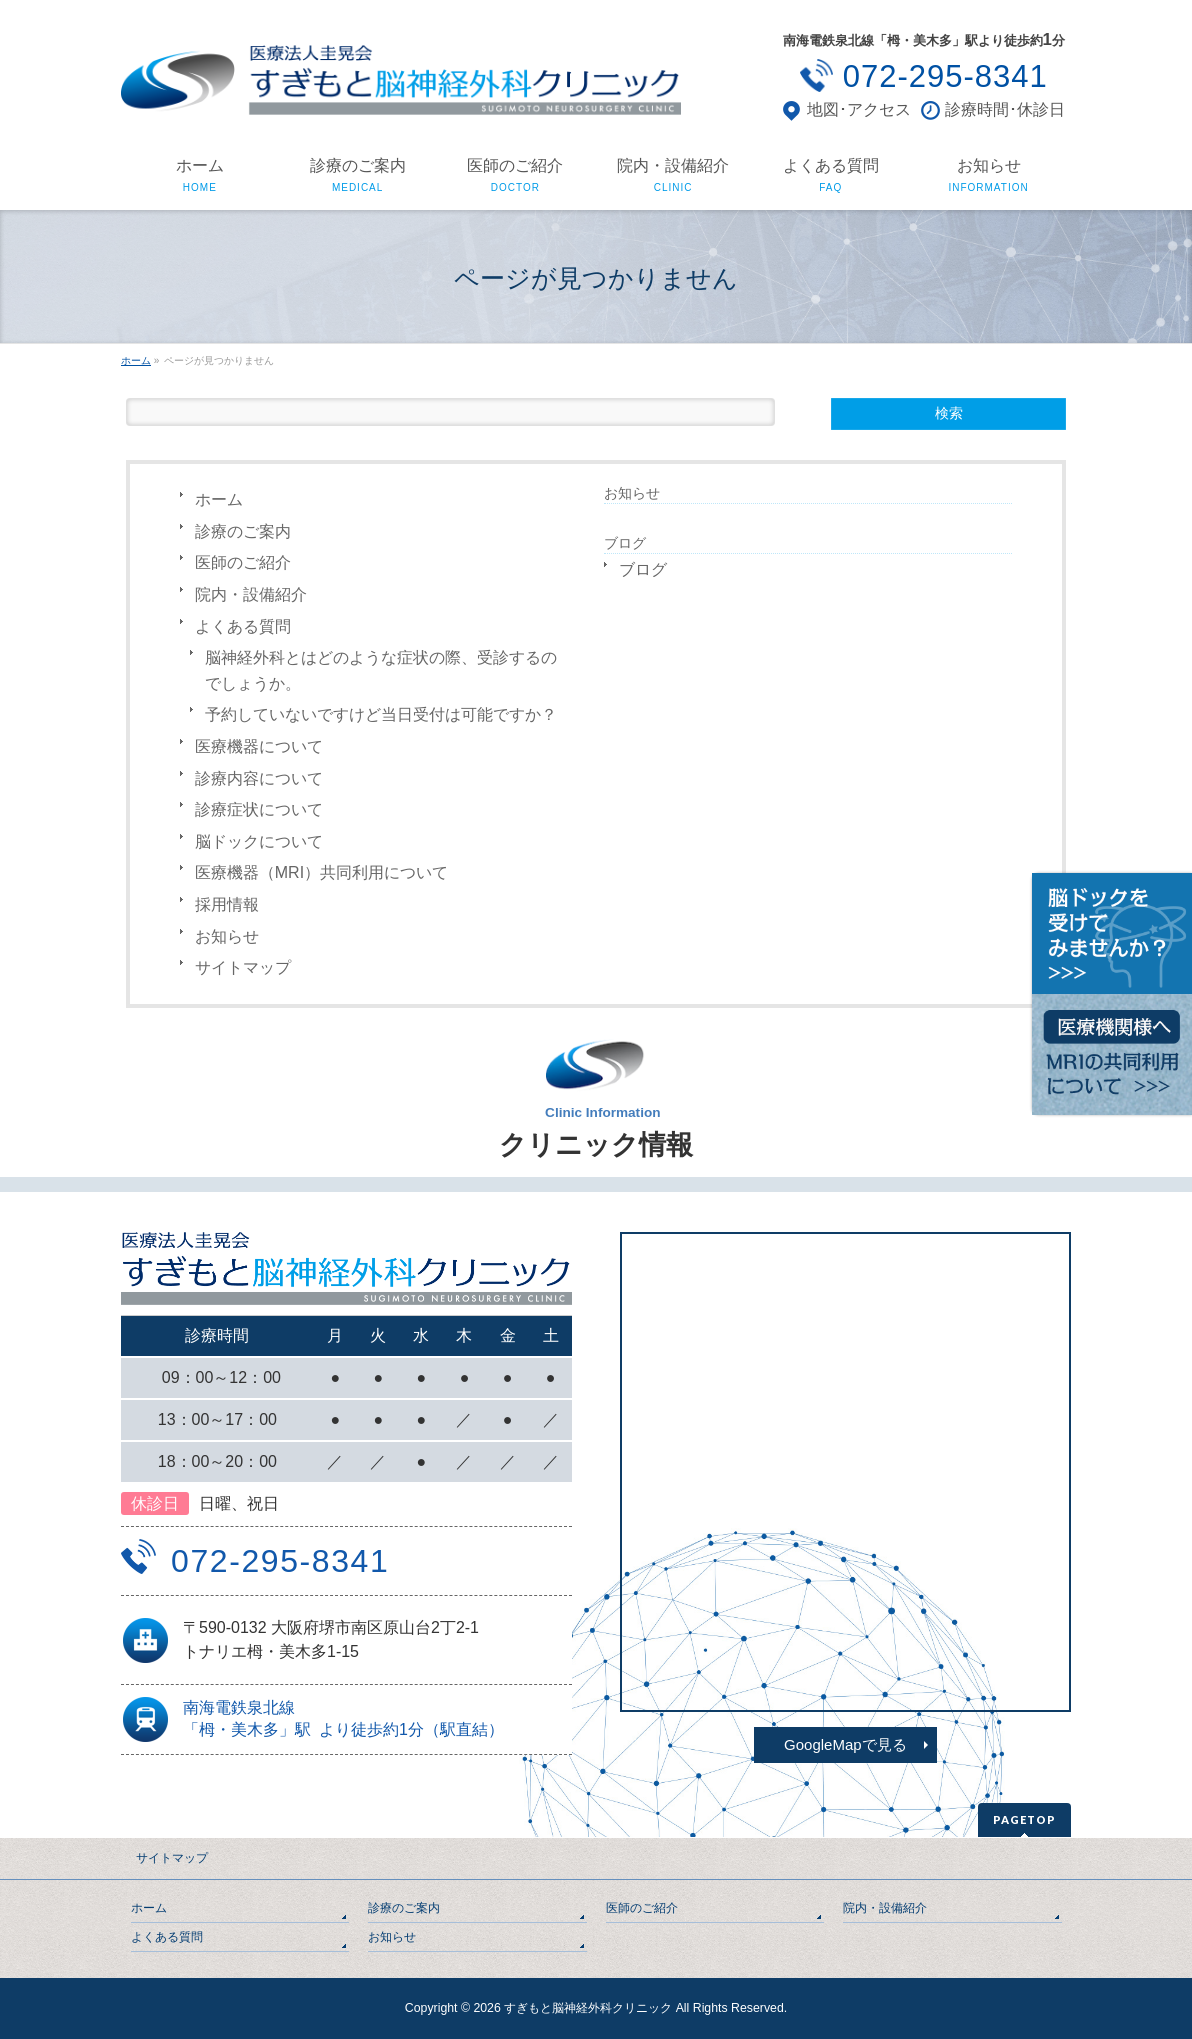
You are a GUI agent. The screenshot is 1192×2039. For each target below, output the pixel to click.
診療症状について (259, 809)
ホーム (219, 499)
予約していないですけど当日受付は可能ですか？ (381, 714)
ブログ (643, 569)
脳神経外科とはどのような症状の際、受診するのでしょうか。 (381, 670)
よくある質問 (243, 626)
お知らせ (227, 936)
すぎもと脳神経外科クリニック (588, 2008)
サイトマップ (243, 967)
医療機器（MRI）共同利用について (321, 872)
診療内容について (259, 778)
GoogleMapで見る (845, 1744)
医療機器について (259, 746)
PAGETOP (1024, 1819)
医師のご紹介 (243, 562)
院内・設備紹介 (251, 594)
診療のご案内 (243, 531)
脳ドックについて (259, 841)
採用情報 (227, 904)
